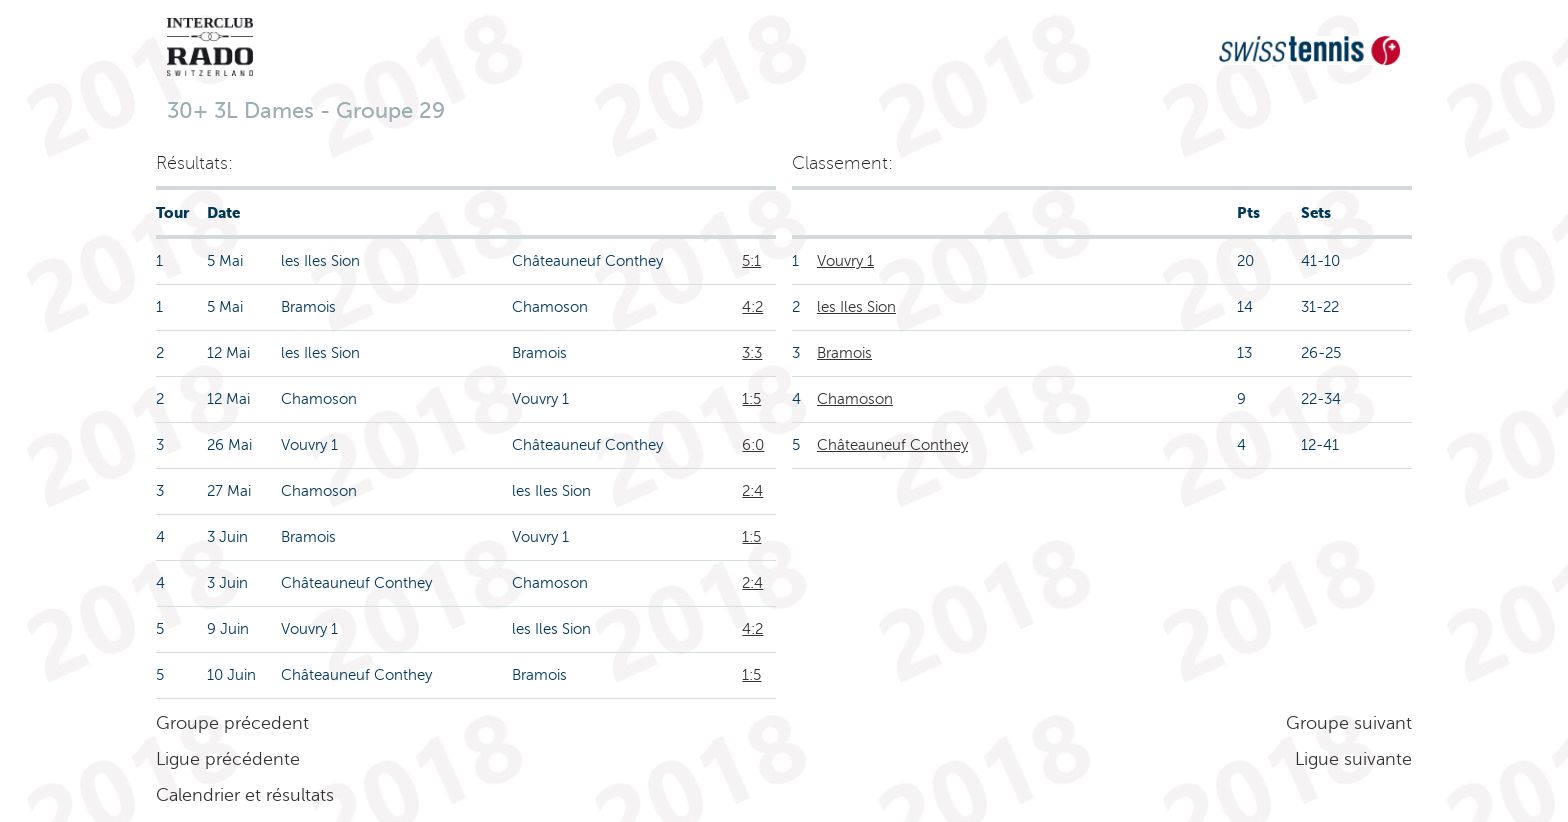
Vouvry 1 (845, 261)
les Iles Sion (856, 307)
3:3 (752, 353)
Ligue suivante (1353, 759)
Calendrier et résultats (245, 795)
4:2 (752, 307)
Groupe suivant (1349, 723)
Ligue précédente (228, 759)
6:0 (753, 445)
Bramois (844, 353)
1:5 (751, 399)
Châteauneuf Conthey (892, 445)
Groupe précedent (232, 723)
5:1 (751, 261)
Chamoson (855, 399)
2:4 (752, 491)
